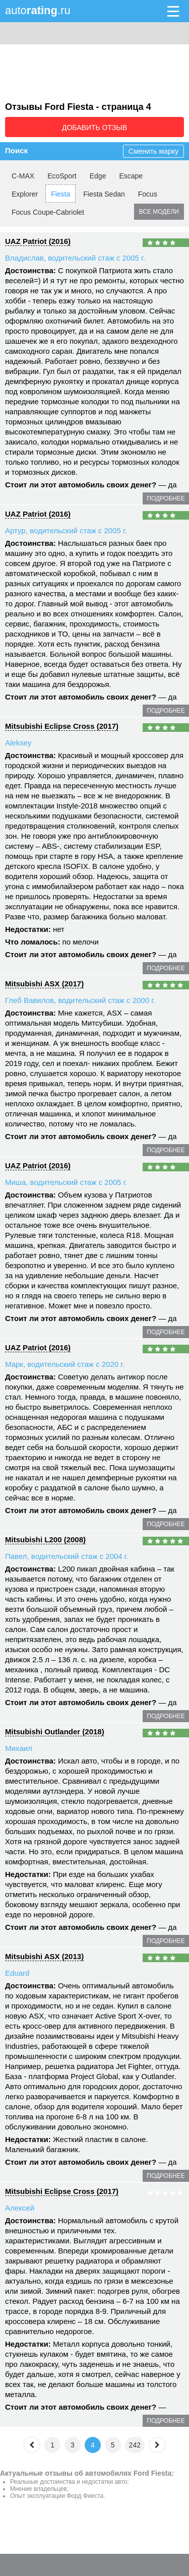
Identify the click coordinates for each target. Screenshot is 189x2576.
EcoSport (62, 176)
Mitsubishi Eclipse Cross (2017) (61, 726)
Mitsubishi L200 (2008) (45, 1539)
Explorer (25, 194)
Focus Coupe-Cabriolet (48, 212)
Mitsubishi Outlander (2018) (54, 1731)
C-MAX (23, 176)
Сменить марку (153, 151)
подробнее (165, 498)
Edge (98, 176)
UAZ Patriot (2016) (38, 241)
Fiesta (60, 194)
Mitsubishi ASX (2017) (44, 983)
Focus (147, 194)
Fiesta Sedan (104, 194)
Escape (131, 176)
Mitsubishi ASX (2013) (44, 1956)
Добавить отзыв (94, 127)
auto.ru (38, 10)
